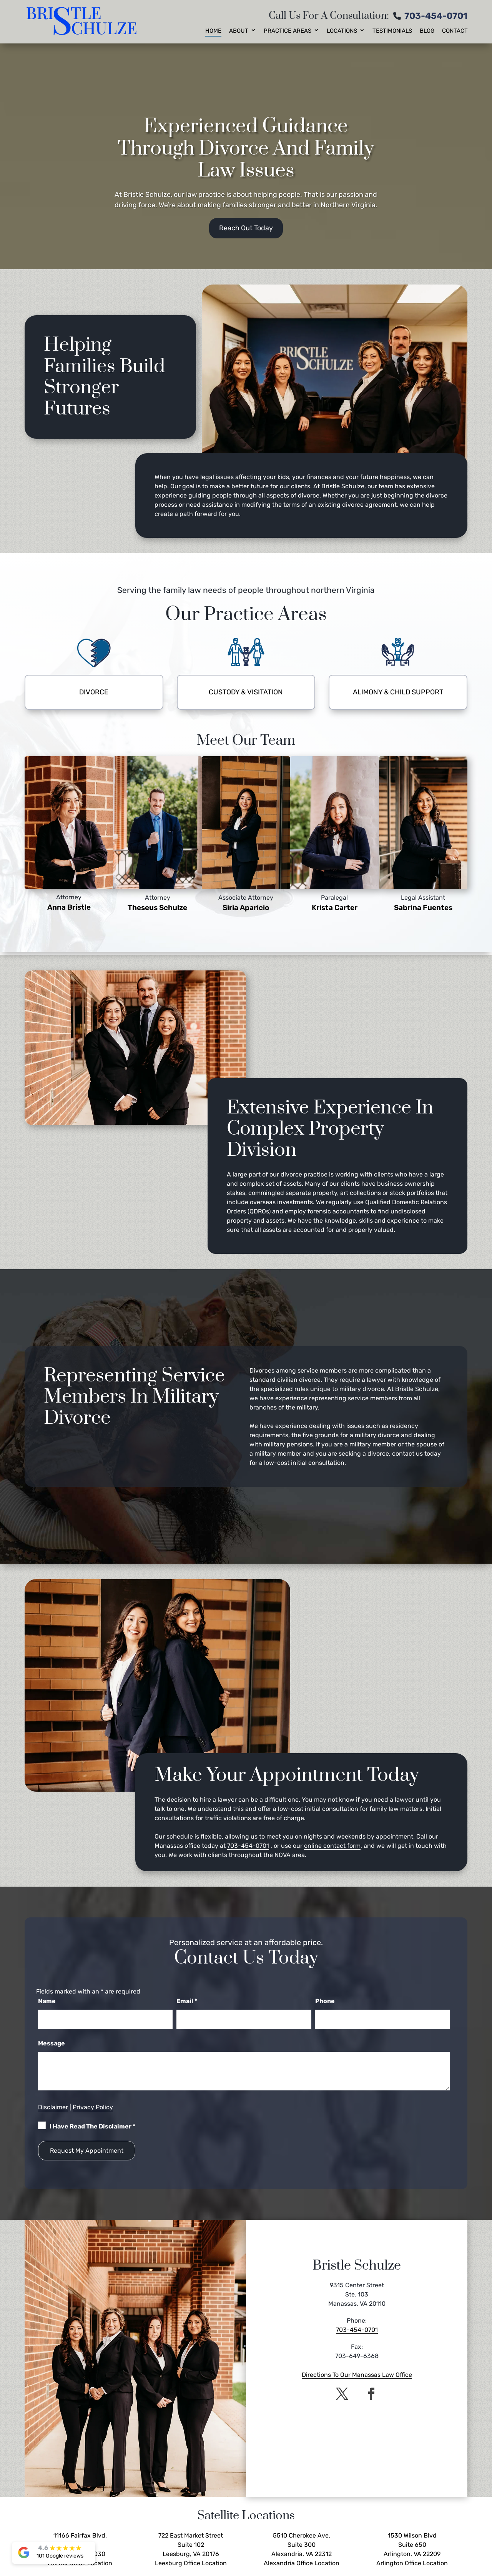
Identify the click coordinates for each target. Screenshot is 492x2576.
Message (51, 2043)
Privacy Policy (93, 2107)
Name (47, 2001)
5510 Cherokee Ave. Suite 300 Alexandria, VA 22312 (301, 2545)
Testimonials (392, 30)
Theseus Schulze (157, 907)
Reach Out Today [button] (246, 228)
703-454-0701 (435, 15)
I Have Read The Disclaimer (92, 2126)
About (238, 30)
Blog (427, 30)
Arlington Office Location (412, 2563)
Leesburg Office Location (191, 2563)
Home (213, 30)
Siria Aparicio (246, 907)
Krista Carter (334, 907)
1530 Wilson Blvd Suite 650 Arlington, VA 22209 (412, 2545)
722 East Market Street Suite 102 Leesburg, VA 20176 (190, 2545)
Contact (455, 30)
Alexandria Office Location (301, 2563)
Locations (342, 30)
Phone (325, 2001)
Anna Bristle (69, 907)
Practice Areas (287, 30)
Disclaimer (53, 2107)
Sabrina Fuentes (423, 907)
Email (186, 2001)
